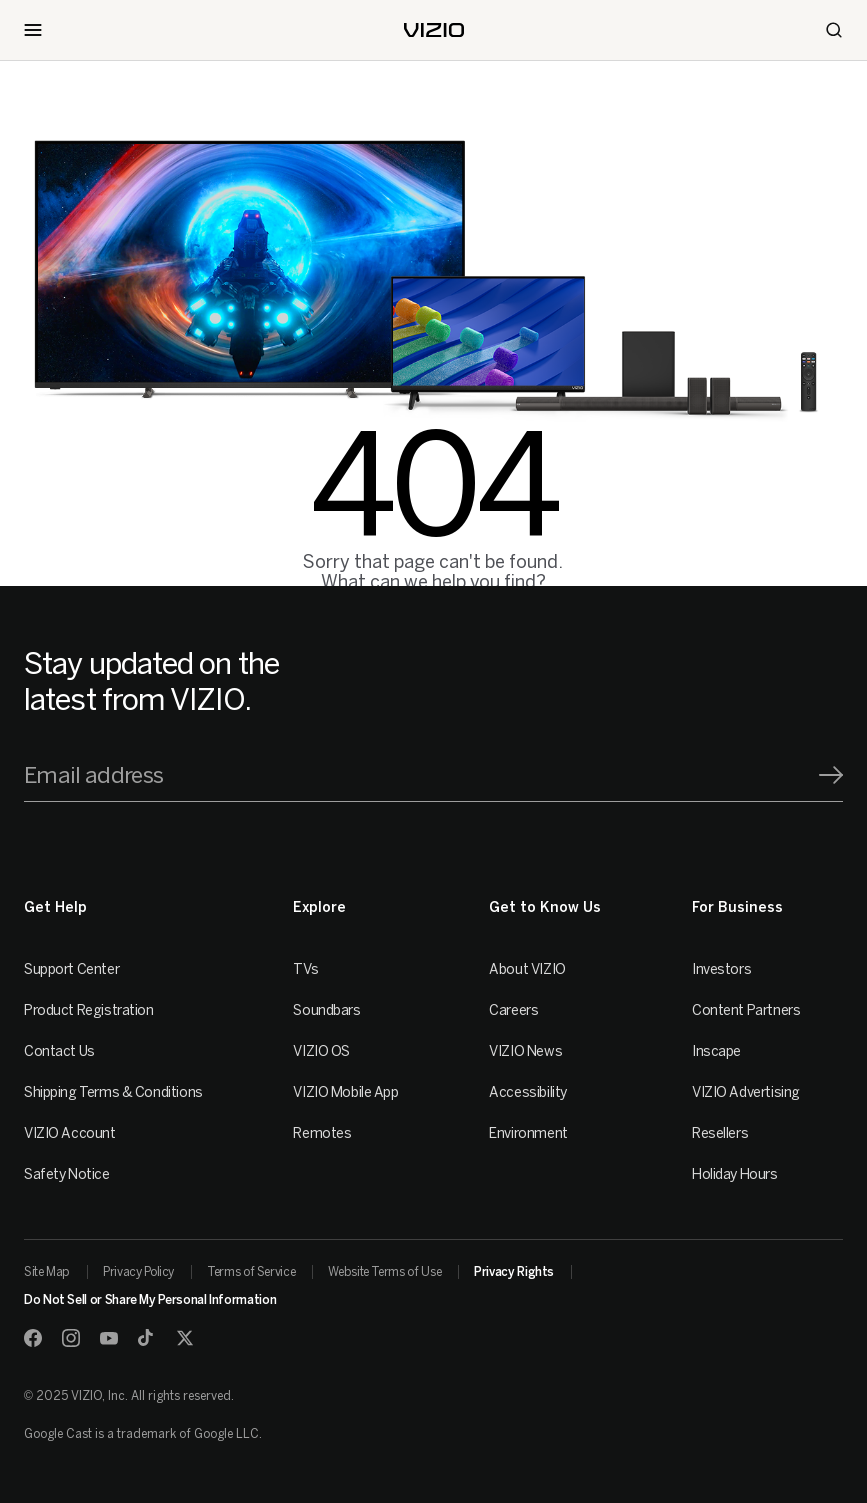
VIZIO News (525, 1051)
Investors (721, 969)
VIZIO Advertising (746, 1092)
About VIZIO (527, 969)
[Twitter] (185, 1338)
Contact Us (59, 1051)
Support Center (71, 969)
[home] (434, 30)
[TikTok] (147, 1338)
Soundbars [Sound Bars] (326, 1010)
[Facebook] (33, 1338)
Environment (528, 1133)
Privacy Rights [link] (514, 1272)
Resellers (720, 1133)
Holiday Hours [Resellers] (735, 1174)
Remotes (322, 1133)
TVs (305, 969)
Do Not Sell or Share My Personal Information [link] (150, 1300)
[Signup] (831, 775)
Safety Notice (67, 1174)
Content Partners (746, 1010)
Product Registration (89, 1010)
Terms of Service (251, 1272)
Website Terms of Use (384, 1272)
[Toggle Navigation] (33, 30)
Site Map (47, 1272)
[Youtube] (109, 1338)
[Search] (834, 30)
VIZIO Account (70, 1133)
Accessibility (528, 1092)
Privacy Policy (138, 1272)
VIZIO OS (321, 1051)
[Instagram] (71, 1338)
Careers (513, 1010)
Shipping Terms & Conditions (113, 1092)
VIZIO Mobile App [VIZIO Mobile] (345, 1092)
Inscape (716, 1051)
